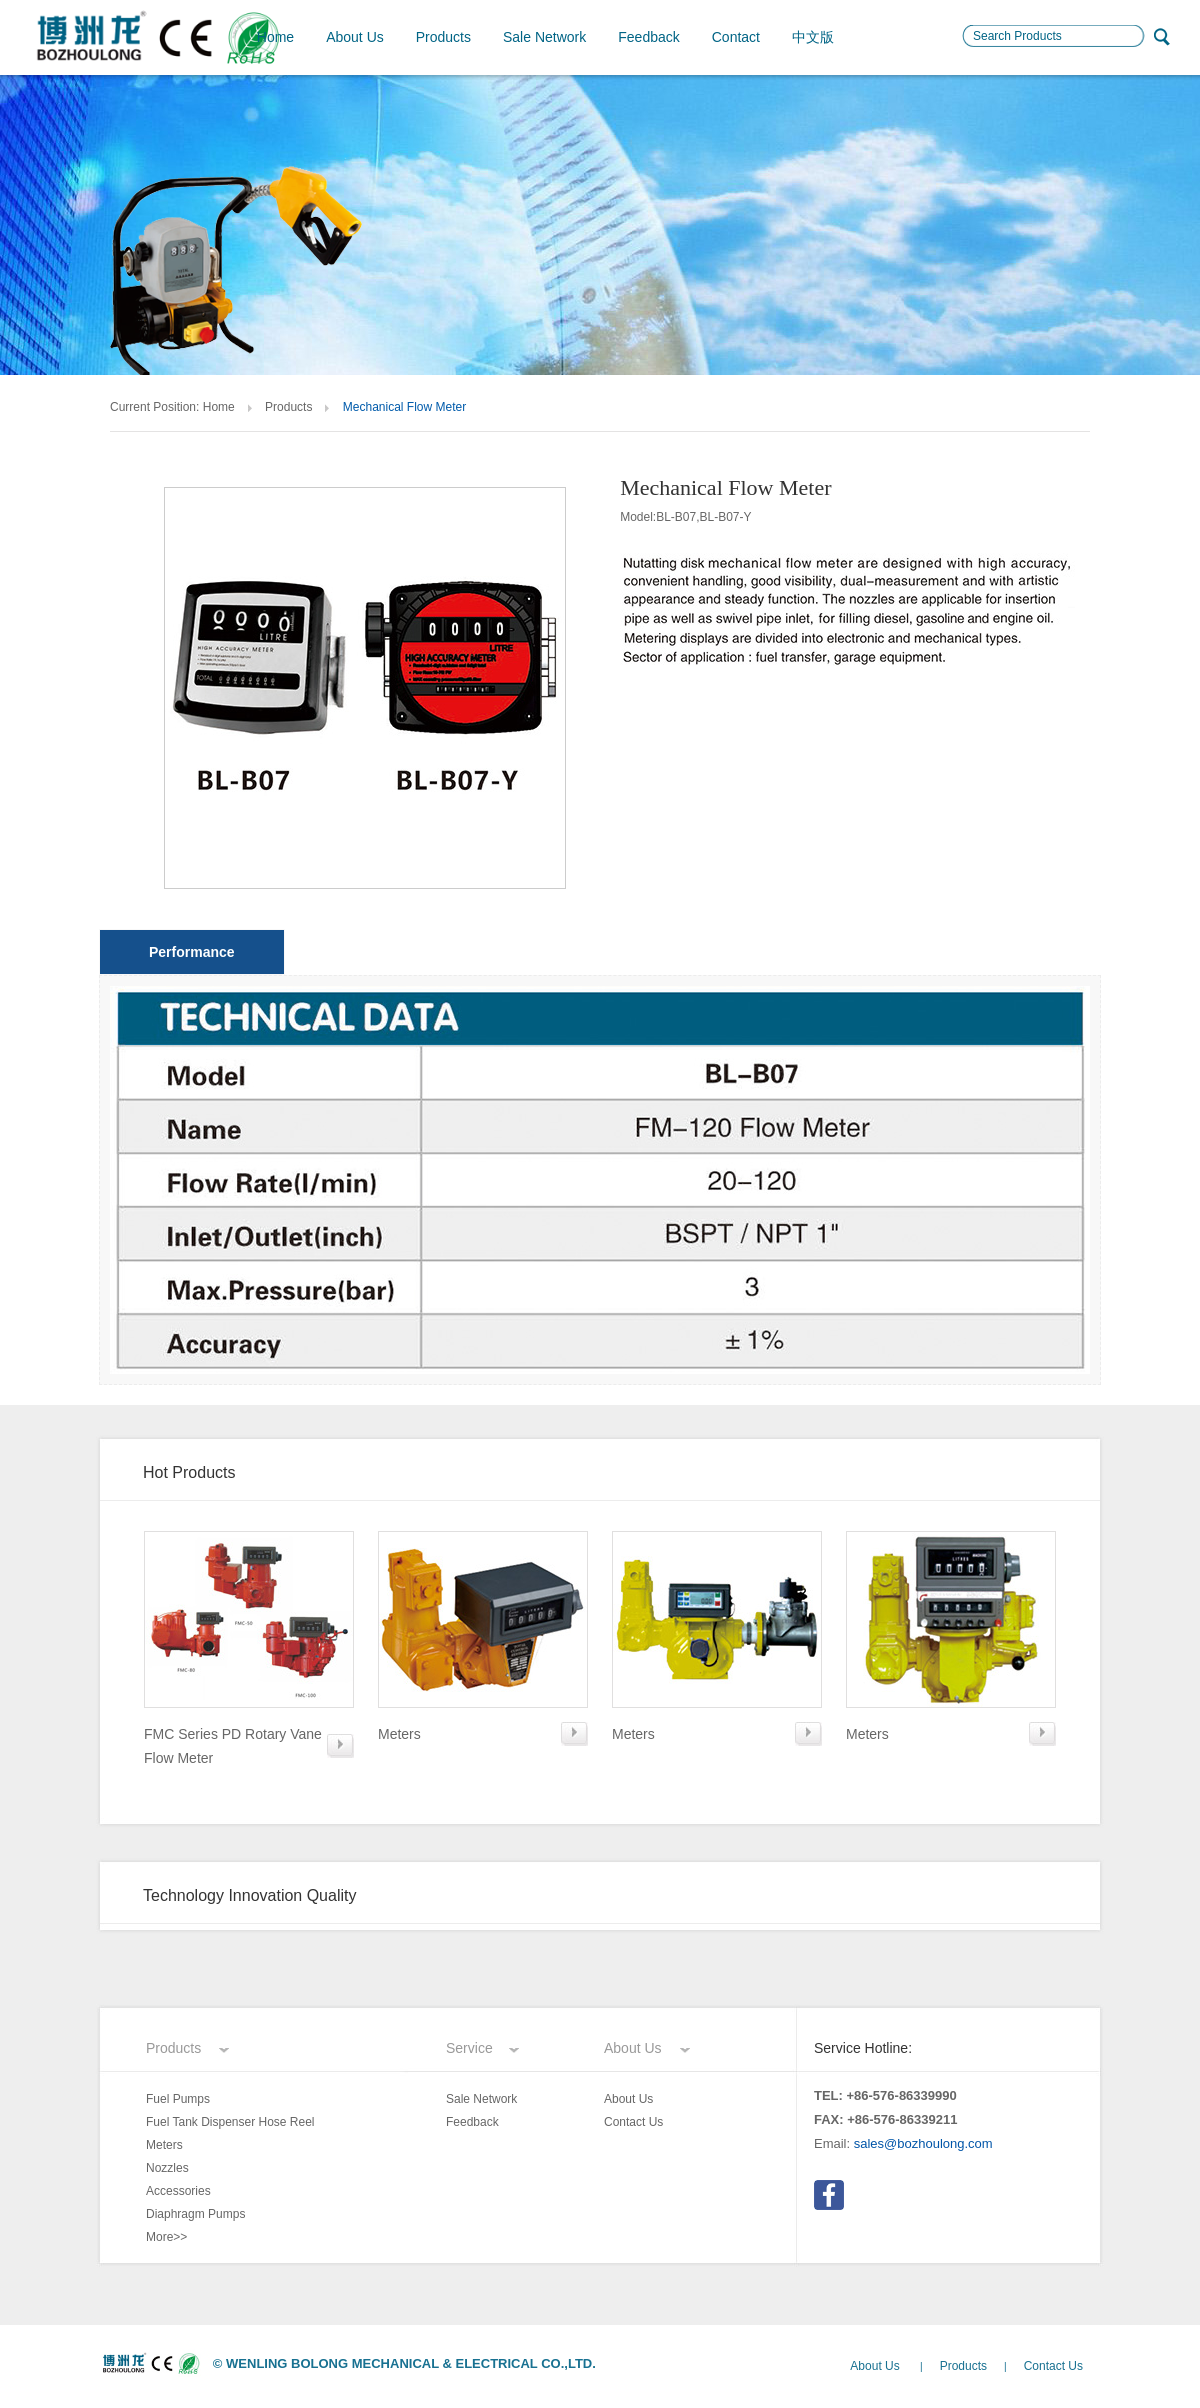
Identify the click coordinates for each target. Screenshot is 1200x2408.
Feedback (648, 37)
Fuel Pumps (178, 2099)
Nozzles (167, 2168)
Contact (736, 37)
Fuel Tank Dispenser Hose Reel (230, 2122)
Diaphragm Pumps (195, 2214)
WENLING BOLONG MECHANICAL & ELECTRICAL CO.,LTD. (411, 2363)
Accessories (178, 2191)
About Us (355, 37)
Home (275, 37)
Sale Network (544, 37)
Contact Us (633, 2122)
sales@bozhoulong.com (923, 2143)
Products (443, 37)
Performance (192, 952)
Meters (164, 2145)
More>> (166, 2237)
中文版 (813, 37)
